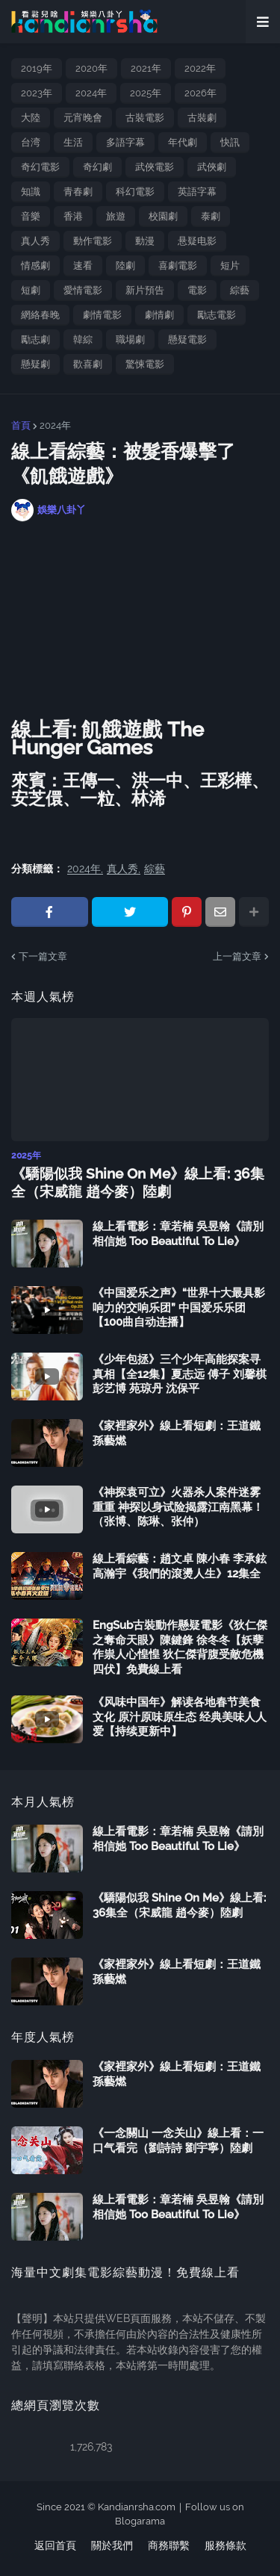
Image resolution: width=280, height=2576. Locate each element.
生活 (73, 142)
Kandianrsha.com (136, 2507)
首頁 (21, 425)
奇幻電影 (40, 167)
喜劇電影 (177, 265)
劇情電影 (102, 314)
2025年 (145, 93)
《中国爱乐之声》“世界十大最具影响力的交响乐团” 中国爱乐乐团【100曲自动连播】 (179, 1307)
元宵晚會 (82, 117)
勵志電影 (216, 314)
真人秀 (35, 240)
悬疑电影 (197, 240)
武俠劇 (211, 167)
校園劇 (163, 216)
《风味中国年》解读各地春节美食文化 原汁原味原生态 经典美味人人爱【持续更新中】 (180, 1716)
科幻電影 (135, 191)
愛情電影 (82, 290)
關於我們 (112, 2545)
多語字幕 (125, 142)
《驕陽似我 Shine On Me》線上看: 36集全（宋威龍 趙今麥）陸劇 (137, 1182)
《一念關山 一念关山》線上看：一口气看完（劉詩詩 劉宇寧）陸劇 (178, 2140)
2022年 (200, 68)
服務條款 (225, 2545)
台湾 (30, 142)
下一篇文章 (43, 956)
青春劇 (78, 191)
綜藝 (239, 290)
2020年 (91, 68)
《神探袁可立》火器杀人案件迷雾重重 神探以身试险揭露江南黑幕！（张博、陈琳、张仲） (178, 1507)
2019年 (36, 68)
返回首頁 (55, 2545)
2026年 (200, 93)
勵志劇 (35, 339)
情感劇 (35, 265)
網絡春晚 (40, 314)
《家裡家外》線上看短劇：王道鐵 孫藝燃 (177, 1433)
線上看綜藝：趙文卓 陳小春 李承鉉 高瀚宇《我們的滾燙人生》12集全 (180, 1566)
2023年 (36, 93)
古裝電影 (144, 117)
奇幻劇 (97, 167)
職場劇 (130, 339)
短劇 (30, 290)
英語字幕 (197, 191)
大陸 (30, 117)
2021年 (146, 68)
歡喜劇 (87, 364)
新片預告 (144, 290)
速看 (83, 265)
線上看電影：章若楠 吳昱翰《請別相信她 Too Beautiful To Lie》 (178, 1234)
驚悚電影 (144, 364)
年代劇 (182, 142)
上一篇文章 (237, 956)
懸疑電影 (187, 339)
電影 (197, 290)
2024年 (91, 93)
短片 (230, 265)
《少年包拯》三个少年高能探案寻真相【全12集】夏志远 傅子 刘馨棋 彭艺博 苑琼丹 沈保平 (180, 1374)
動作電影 (92, 240)
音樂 (30, 216)
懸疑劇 (35, 364)
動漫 (145, 240)
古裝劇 (202, 117)
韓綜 (83, 339)
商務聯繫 (169, 2545)
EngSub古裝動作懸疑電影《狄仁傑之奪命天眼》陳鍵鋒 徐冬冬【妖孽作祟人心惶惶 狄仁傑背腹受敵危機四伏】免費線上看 (180, 1647)
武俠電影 (154, 167)
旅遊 (115, 216)
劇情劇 (159, 314)
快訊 (230, 142)
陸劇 (125, 265)
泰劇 (210, 216)
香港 (73, 216)
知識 (30, 191)
